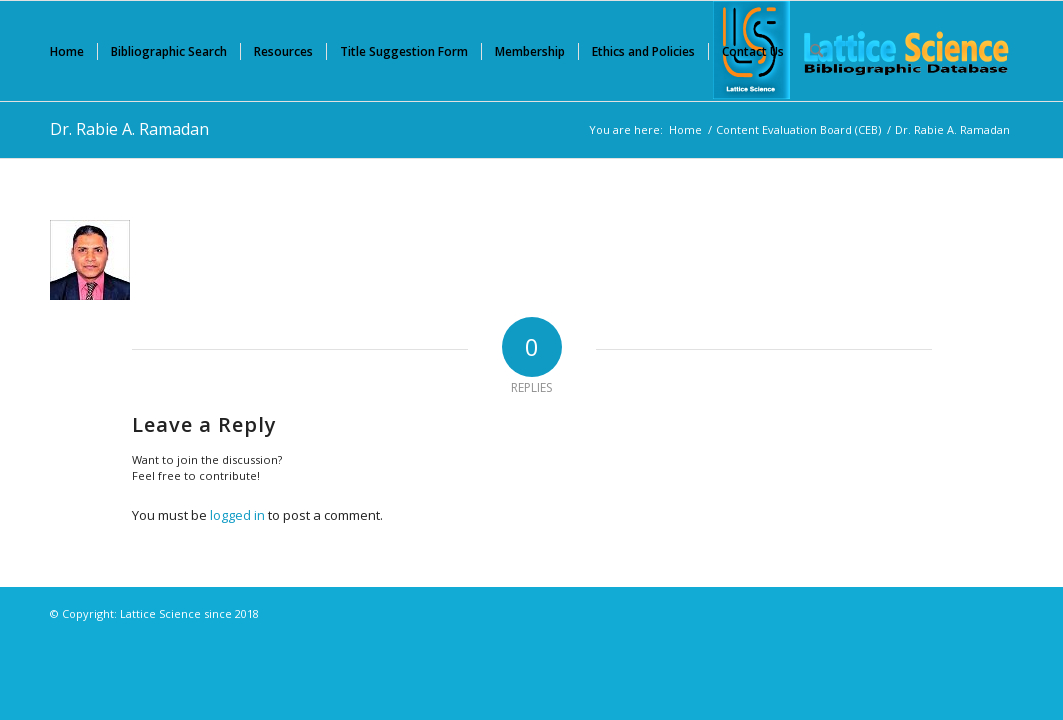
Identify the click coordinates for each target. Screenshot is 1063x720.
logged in (237, 515)
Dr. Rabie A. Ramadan (129, 129)
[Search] (816, 51)
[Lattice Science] (863, 51)
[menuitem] (67, 51)
